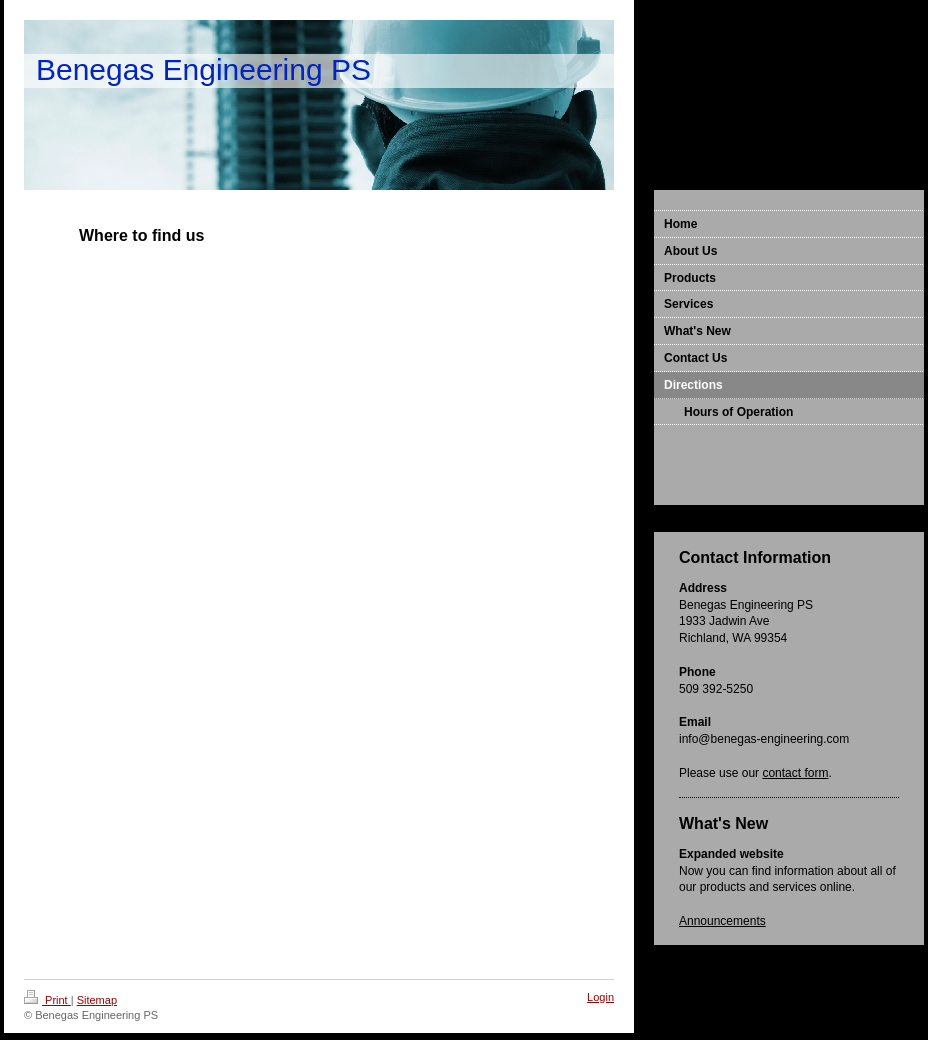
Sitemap (97, 1000)
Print (47, 1000)
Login (600, 997)
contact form (795, 773)
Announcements (722, 921)
